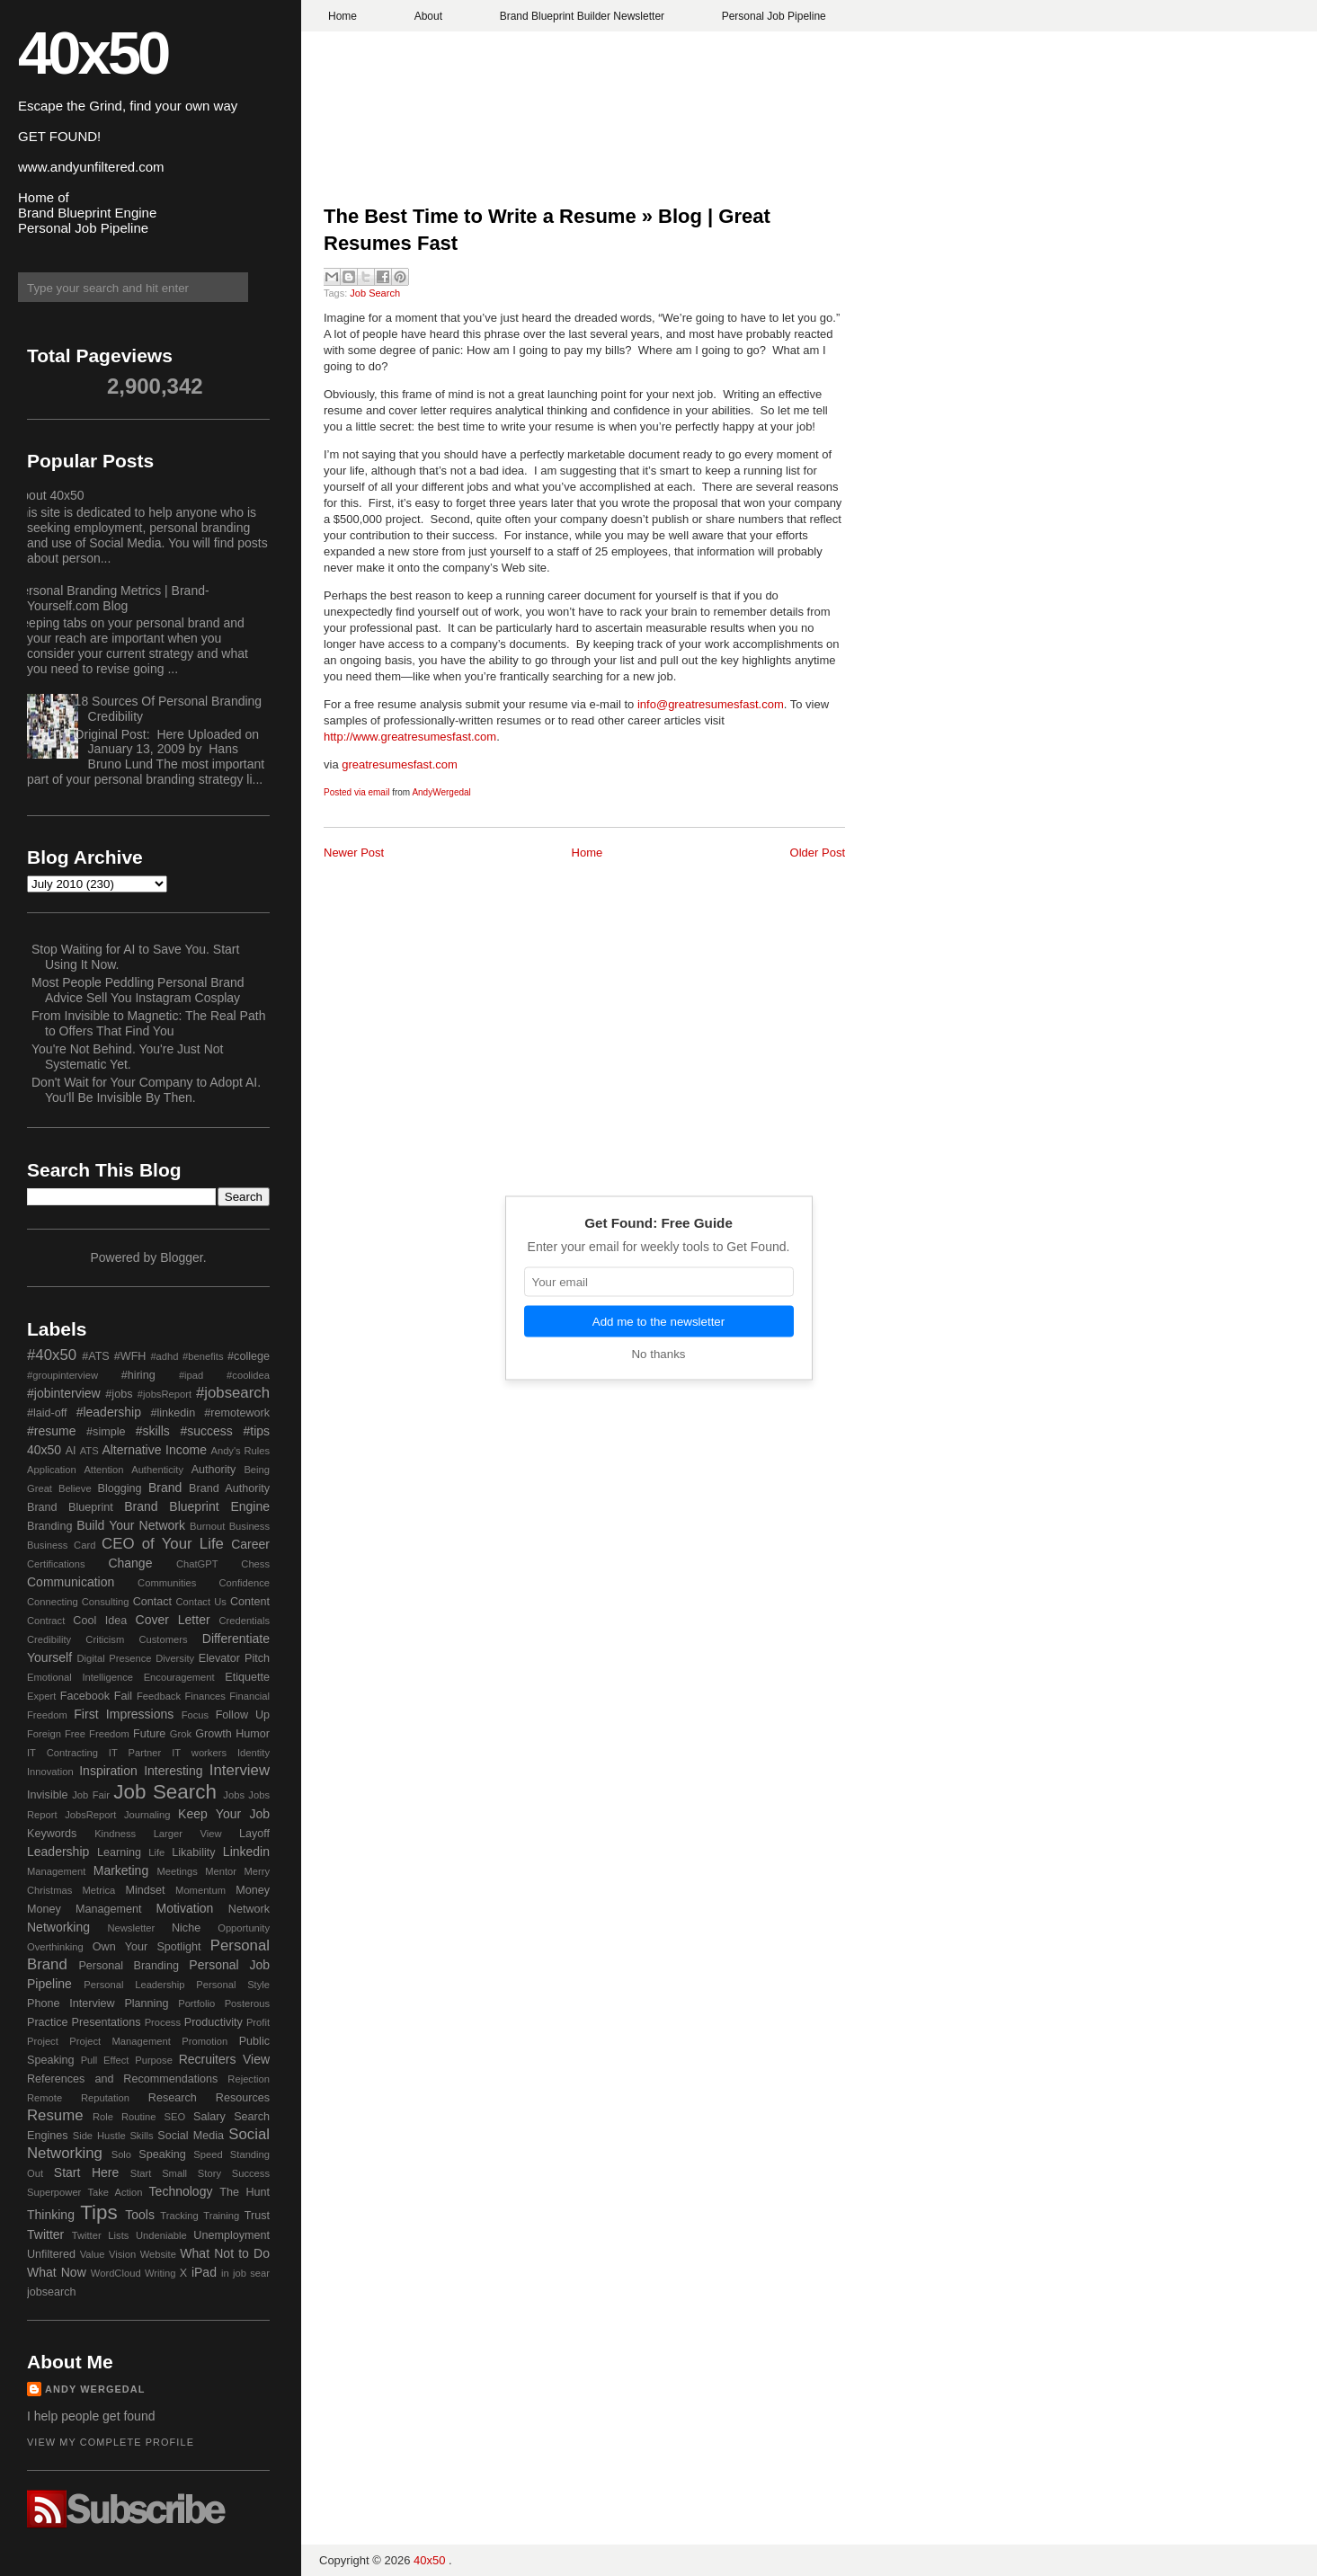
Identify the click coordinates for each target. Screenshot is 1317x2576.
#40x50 (51, 1355)
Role (103, 2116)
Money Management (84, 1909)
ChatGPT (197, 1564)
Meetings (176, 1871)
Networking (58, 1927)
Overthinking (55, 1946)
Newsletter (131, 1928)
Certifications (56, 1564)
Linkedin (246, 1851)
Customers (162, 1639)
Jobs (234, 1795)
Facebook (85, 1696)
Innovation (50, 1771)
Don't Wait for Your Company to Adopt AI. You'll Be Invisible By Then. (146, 1090)
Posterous (247, 2003)
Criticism (104, 1639)
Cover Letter (173, 1619)
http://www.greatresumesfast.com (410, 736)
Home (342, 16)
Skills (141, 2135)
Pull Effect (105, 2060)
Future (149, 1734)
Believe (75, 1488)
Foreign (44, 1733)
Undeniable (161, 2235)
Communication (70, 1582)
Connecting (52, 1601)
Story (209, 2173)
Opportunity (244, 1928)
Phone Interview (71, 2003)
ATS (89, 1450)
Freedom (109, 1733)
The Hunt (244, 2192)
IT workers (199, 1752)
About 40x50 (49, 495)
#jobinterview (64, 1393)
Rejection (248, 2079)
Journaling (147, 1814)
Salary (209, 2116)
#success (206, 1431)
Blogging (120, 1488)
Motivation (185, 1908)
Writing (160, 2273)
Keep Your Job (224, 1814)
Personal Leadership (134, 1984)
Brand (165, 1487)
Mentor (220, 1871)
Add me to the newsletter (658, 1321)
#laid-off (47, 1413)
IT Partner (135, 1752)
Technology (181, 2191)
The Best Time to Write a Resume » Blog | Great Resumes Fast (547, 230)
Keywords (51, 1833)
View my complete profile (110, 2442)
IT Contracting (62, 1752)
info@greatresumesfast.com (710, 704)
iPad (204, 2272)
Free (75, 1733)
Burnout (207, 1526)
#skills (153, 1431)
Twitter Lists (100, 2235)
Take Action (114, 2192)
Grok (180, 1733)
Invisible (47, 1795)
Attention (103, 1469)
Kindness (115, 1833)
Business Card (61, 1545)
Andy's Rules (240, 1450)
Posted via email (356, 792)
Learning (119, 1852)
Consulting (105, 1601)
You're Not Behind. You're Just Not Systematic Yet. (127, 1056)
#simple (105, 1432)
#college (248, 1356)
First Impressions (124, 1714)
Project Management (120, 2041)
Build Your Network (130, 1525)
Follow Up (243, 1715)
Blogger (181, 1257)
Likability (193, 1852)
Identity (253, 1752)
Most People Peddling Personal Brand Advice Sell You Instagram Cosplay (138, 990)
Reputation (105, 2097)
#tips (256, 1431)
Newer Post (354, 852)
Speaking (162, 2154)
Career (250, 1544)
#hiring (138, 1375)
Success (251, 2173)
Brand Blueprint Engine (197, 1506)
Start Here (86, 2172)
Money (253, 1890)
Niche (186, 1928)
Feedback (159, 1696)
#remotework (237, 1413)
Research (172, 2098)
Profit (258, 2022)
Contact (152, 1601)
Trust (257, 2215)
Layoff (254, 1833)
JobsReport (90, 1814)
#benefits (202, 1356)
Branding (49, 1526)
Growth (213, 1734)
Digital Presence (114, 1658)
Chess (255, 1564)
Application (51, 1469)
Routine (138, 2116)
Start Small (158, 2173)
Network (249, 1909)
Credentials (244, 1620)
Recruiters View (224, 2059)
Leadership (58, 1851)
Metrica (99, 1890)
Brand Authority (229, 1488)
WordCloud (116, 2273)
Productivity (213, 2022)
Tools (140, 2214)
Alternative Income (154, 1450)
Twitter (45, 2234)
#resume (51, 1431)
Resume (55, 2115)
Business (249, 1526)
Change (130, 1563)
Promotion (204, 2041)
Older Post (817, 852)
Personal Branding (128, 1965)
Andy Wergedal (95, 2389)
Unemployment (231, 2235)
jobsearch (51, 2292)
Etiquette (247, 1677)
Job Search (375, 293)
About (428, 16)
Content (250, 1601)
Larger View (188, 1833)
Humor (253, 1734)
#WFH (130, 1356)
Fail (123, 1696)
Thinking (51, 2214)
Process (163, 2022)
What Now (56, 2272)
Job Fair (91, 1795)
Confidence (244, 1582)
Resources (243, 2098)
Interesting (173, 1770)
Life (156, 1852)
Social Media (190, 2135)
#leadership (108, 1412)
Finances (204, 1696)
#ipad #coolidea (224, 1375)
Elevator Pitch (234, 1658)
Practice (47, 2022)
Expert (41, 1696)
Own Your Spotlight (147, 1947)
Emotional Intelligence (80, 1677)
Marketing (120, 1870)
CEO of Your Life (163, 1543)
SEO (174, 2116)
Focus (195, 1715)
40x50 (92, 52)
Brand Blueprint (70, 1507)
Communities (167, 1582)
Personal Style (233, 1984)
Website (158, 2254)
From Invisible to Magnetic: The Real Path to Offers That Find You (148, 1023)
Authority (213, 1469)
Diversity (175, 1658)
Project (42, 2041)
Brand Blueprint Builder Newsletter (582, 16)
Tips (98, 2212)
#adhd (164, 1356)
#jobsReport (164, 1394)
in (225, 2273)
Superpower (54, 2192)
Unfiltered (51, 2254)
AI (71, 1450)
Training (221, 2215)
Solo (121, 2154)
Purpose (154, 2060)
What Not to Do (225, 2253)
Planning (146, 2003)
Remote (44, 2097)
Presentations (106, 2022)
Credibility (49, 1639)
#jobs (118, 1394)
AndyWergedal (441, 792)
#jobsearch (233, 1392)
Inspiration (108, 1770)
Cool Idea (100, 1620)
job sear (251, 2273)
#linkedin (172, 1413)
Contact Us (201, 1601)
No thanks (658, 1354)
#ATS (96, 1356)
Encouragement (179, 1677)
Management (56, 1871)
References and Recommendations (122, 2079)
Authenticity (157, 1469)
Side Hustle (99, 2135)
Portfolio (196, 2003)
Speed (207, 2154)
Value (92, 2254)
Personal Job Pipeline (774, 16)
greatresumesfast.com (400, 764)
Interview (239, 1770)
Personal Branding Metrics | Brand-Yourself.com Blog (111, 598)
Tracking (179, 2215)
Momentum (200, 1890)
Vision (122, 2254)
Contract (46, 1620)
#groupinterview (62, 1375)
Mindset (145, 1890)
